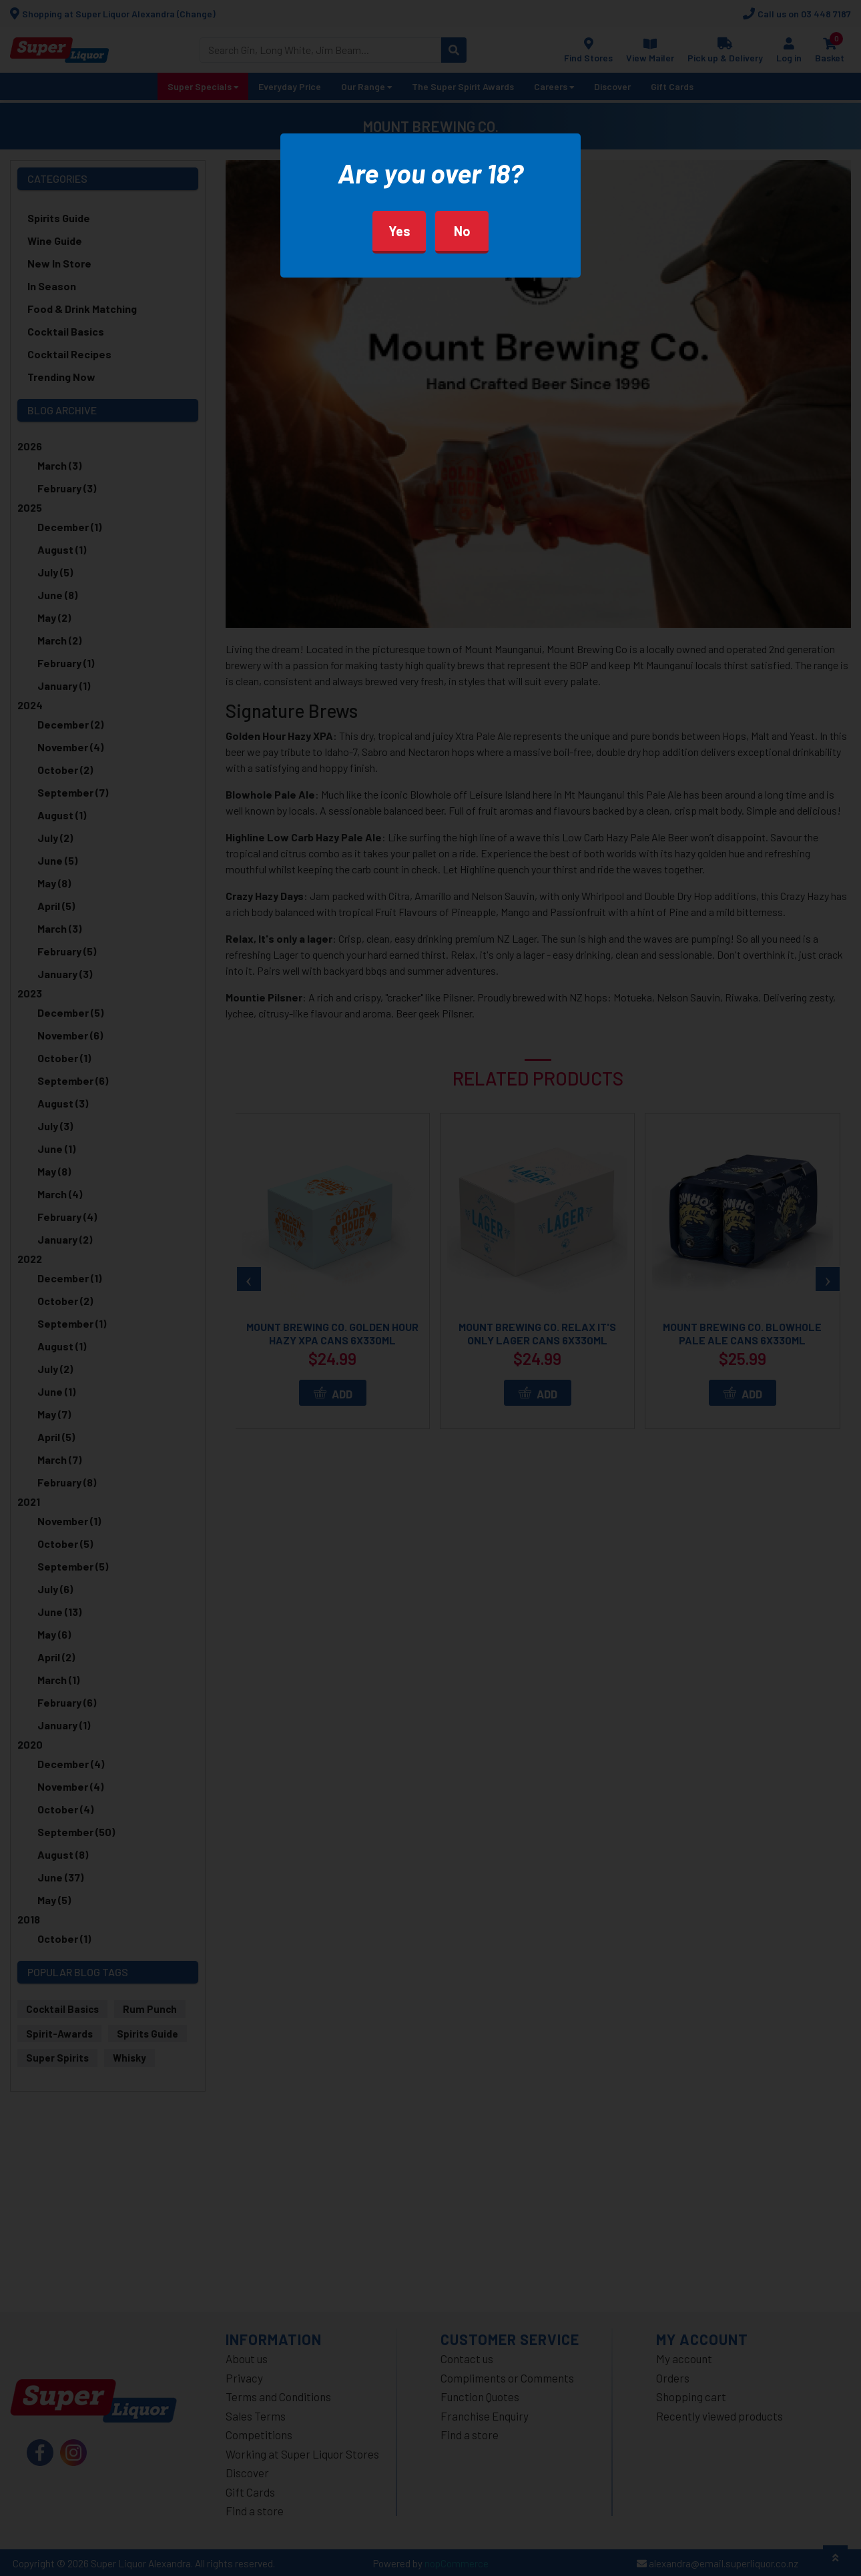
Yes (399, 231)
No (462, 231)
